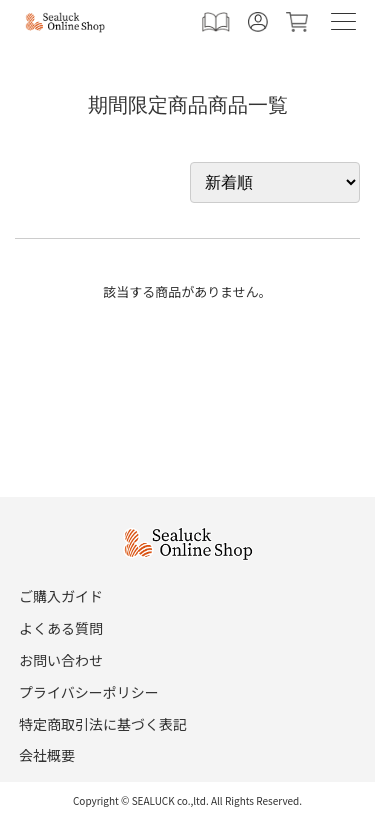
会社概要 (47, 755)
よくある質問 (61, 628)
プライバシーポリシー (89, 692)
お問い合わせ (61, 660)
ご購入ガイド (61, 596)
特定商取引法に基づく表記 (103, 724)
